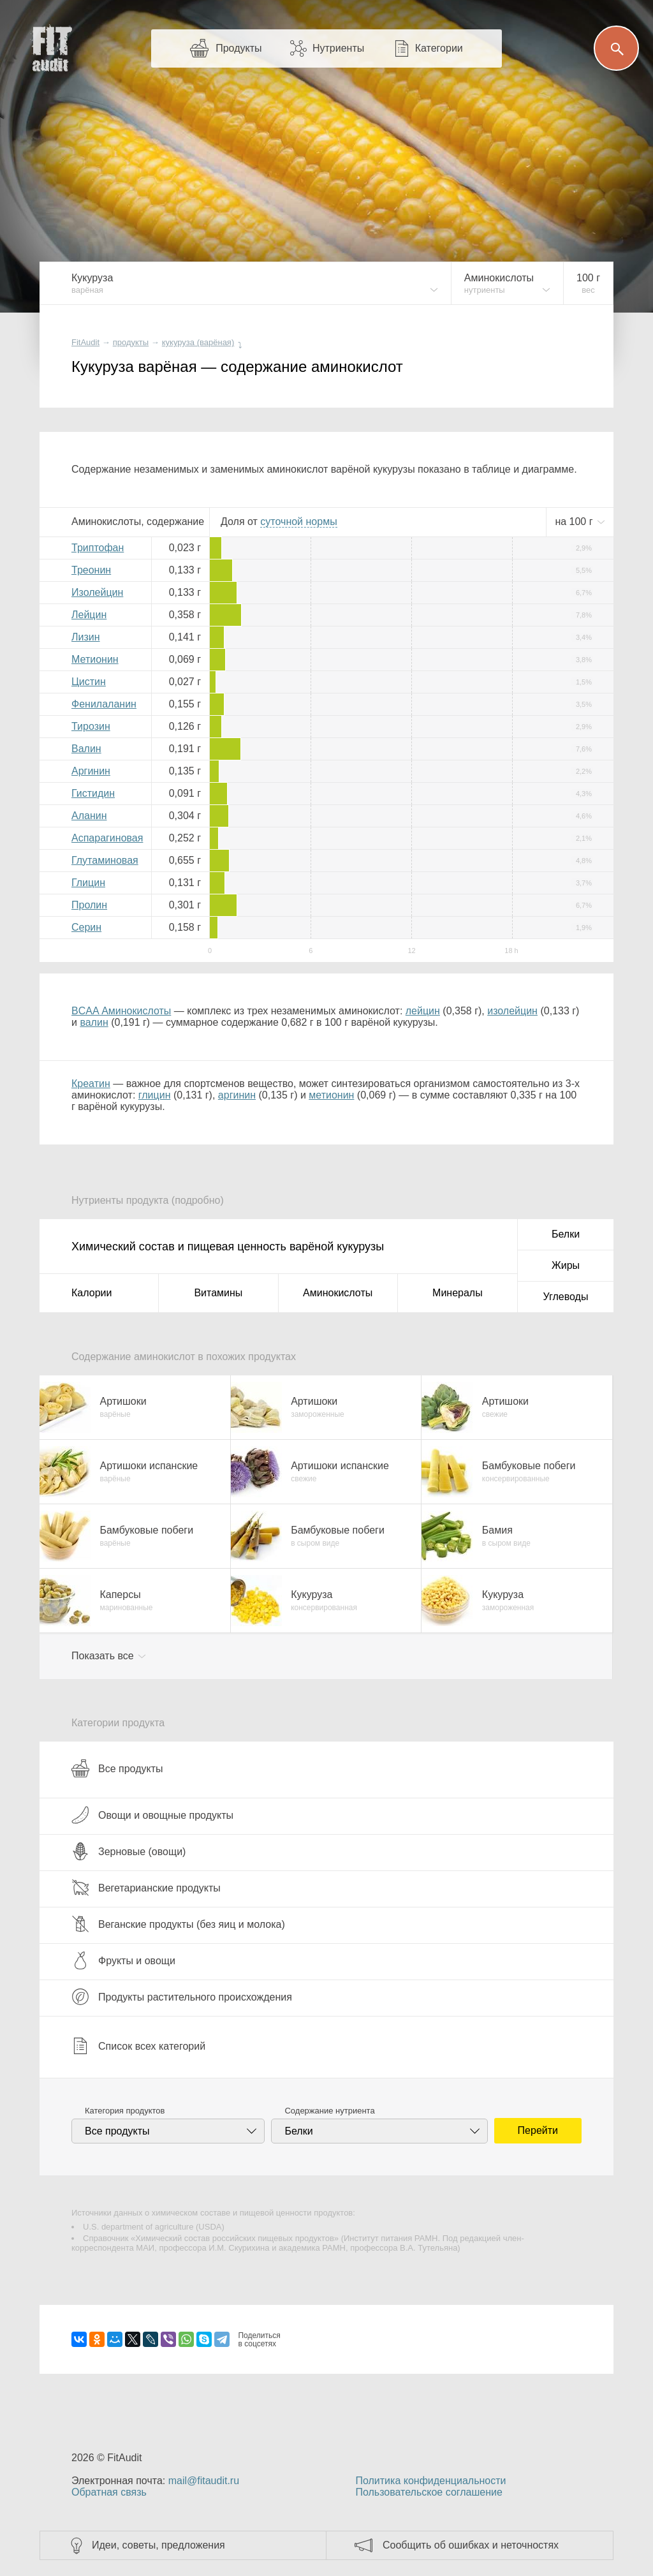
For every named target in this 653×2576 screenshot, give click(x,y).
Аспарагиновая (107, 838)
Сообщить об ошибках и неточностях (471, 2545)
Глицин (88, 882)
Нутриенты (338, 48)
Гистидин (93, 793)
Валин (86, 748)
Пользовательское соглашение (428, 2492)
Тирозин (90, 726)
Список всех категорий (138, 2046)
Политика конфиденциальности (430, 2480)
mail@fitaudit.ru (203, 2480)
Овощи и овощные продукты (152, 1815)
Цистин (88, 681)
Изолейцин (97, 592)
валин (94, 1022)
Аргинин (90, 771)
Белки (566, 1234)
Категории (439, 48)
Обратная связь (109, 2492)
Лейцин (88, 614)
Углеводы (566, 1296)
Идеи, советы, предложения (158, 2545)
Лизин (85, 637)
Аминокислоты (337, 1292)
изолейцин (512, 1010)
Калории (91, 1292)
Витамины (218, 1292)
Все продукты (117, 1768)
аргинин (237, 1095)
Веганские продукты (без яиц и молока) (178, 1924)
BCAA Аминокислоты (121, 1010)
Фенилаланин (103, 704)
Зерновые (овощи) (128, 1851)
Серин (86, 927)
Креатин (90, 1083)
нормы (298, 521)
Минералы (457, 1292)
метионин (331, 1095)
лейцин (423, 1010)
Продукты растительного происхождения (181, 1997)
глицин (154, 1095)
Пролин (89, 904)
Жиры (566, 1265)
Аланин (89, 815)
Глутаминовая (104, 860)
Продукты (238, 48)
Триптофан (97, 547)
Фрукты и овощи (123, 1960)
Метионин (95, 659)
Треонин (91, 570)
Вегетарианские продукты (146, 1888)
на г (575, 521)
